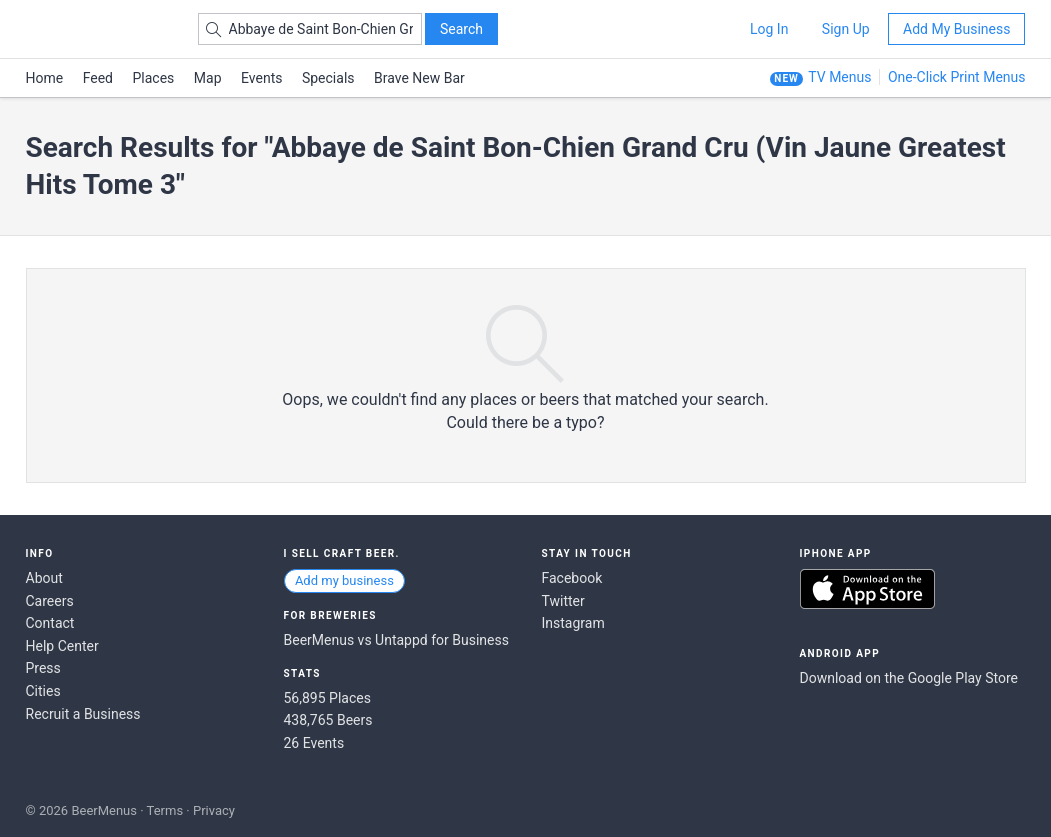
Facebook (572, 578)
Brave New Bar (419, 78)
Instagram (573, 623)
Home (45, 78)
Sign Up (846, 29)
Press (43, 668)
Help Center (62, 646)
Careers (50, 601)
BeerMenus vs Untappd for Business (396, 640)
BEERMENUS (97, 29)
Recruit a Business (83, 714)
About (44, 578)
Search (461, 29)
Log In (769, 29)
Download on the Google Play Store (909, 678)
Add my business (344, 580)
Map (208, 78)
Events (261, 78)
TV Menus (839, 77)
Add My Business (956, 29)
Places (154, 78)
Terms (165, 810)
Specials (328, 78)
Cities (43, 691)
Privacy (214, 810)
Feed (98, 78)
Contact (50, 623)
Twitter (563, 601)
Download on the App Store (867, 589)
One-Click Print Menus (957, 77)
